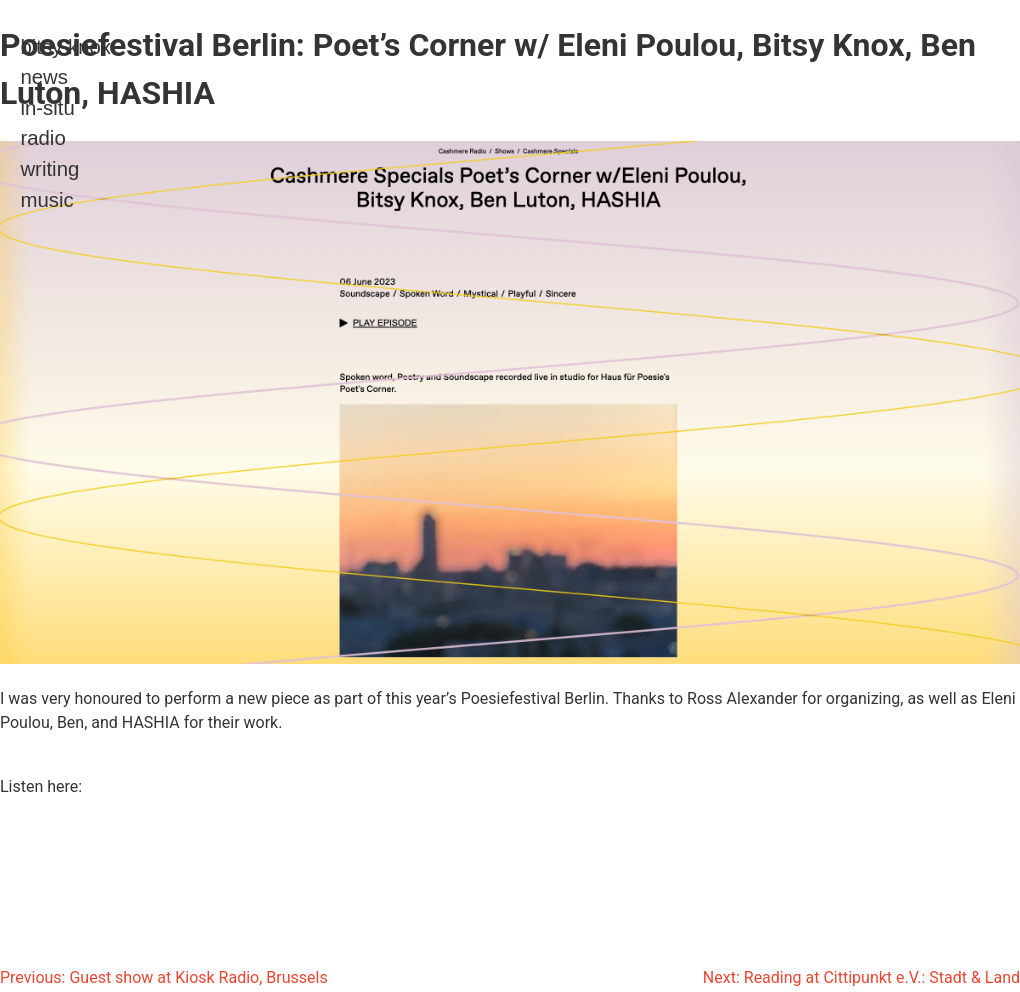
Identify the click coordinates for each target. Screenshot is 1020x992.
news (44, 77)
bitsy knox (65, 47)
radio (42, 138)
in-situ (47, 108)
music (46, 200)
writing (49, 169)
